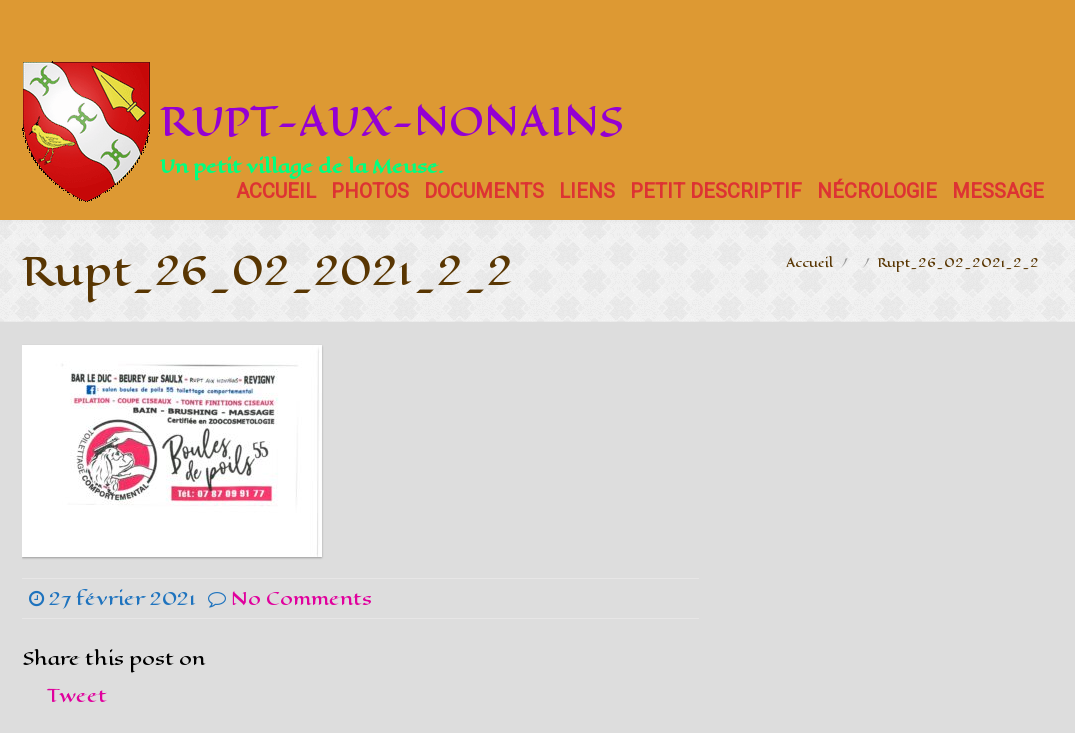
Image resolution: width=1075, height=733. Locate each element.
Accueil (276, 191)
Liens (587, 191)
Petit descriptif (716, 191)
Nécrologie (877, 191)
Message (998, 191)
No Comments (301, 598)
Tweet (77, 695)
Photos (370, 191)
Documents (484, 191)
